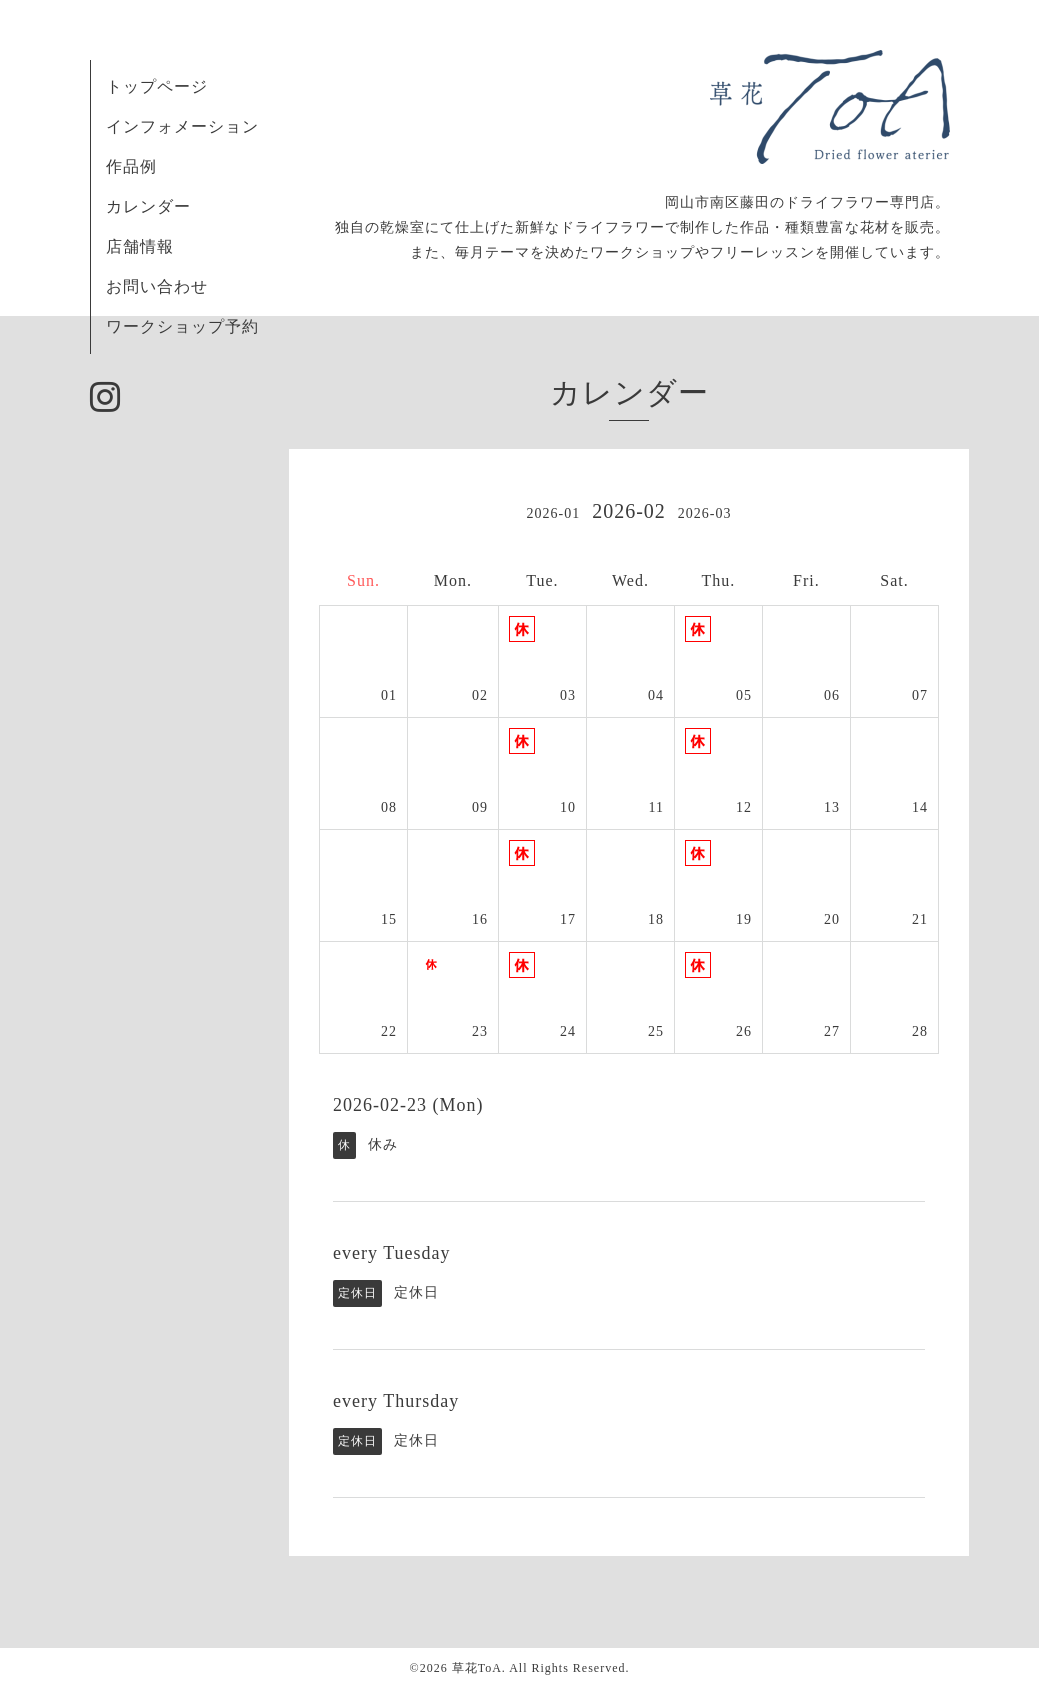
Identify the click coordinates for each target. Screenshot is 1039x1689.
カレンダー (148, 206)
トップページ (157, 86)
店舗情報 (140, 246)
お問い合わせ (157, 286)
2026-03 (705, 513)
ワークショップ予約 (182, 326)
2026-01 (553, 513)
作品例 (131, 166)
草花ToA (477, 1668)
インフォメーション (182, 126)
